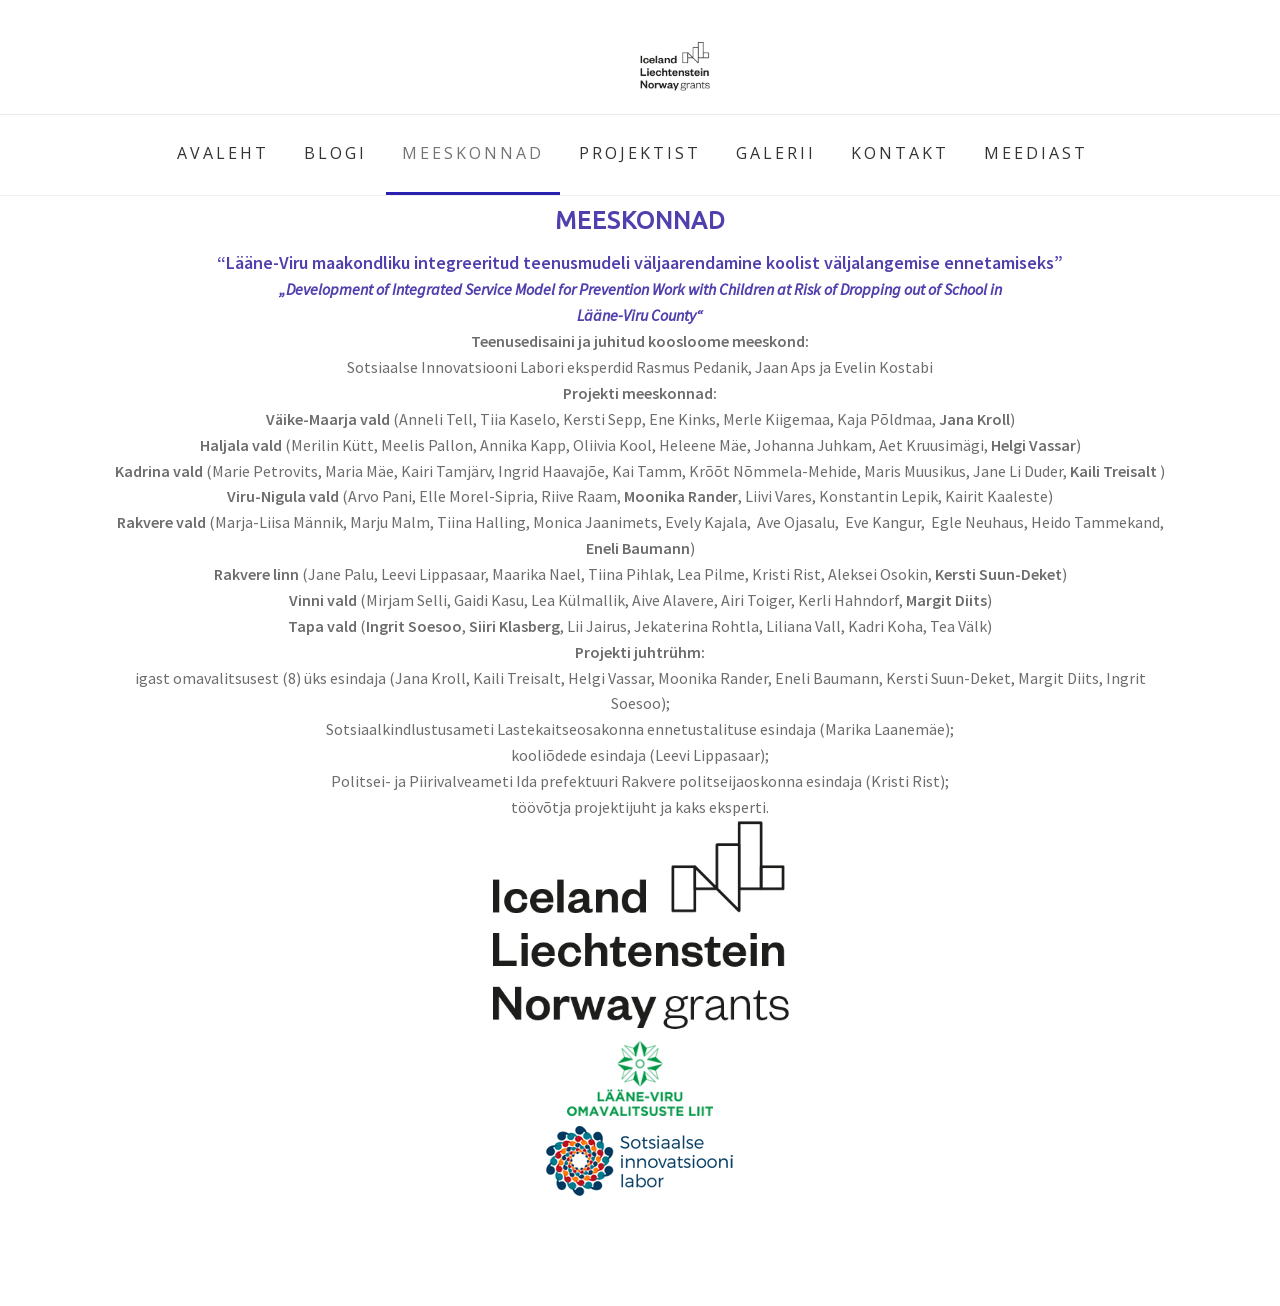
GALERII (776, 153)
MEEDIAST (1036, 153)
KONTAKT (900, 153)
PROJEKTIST (640, 153)
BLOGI (335, 153)
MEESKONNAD (473, 153)
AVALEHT (223, 153)
